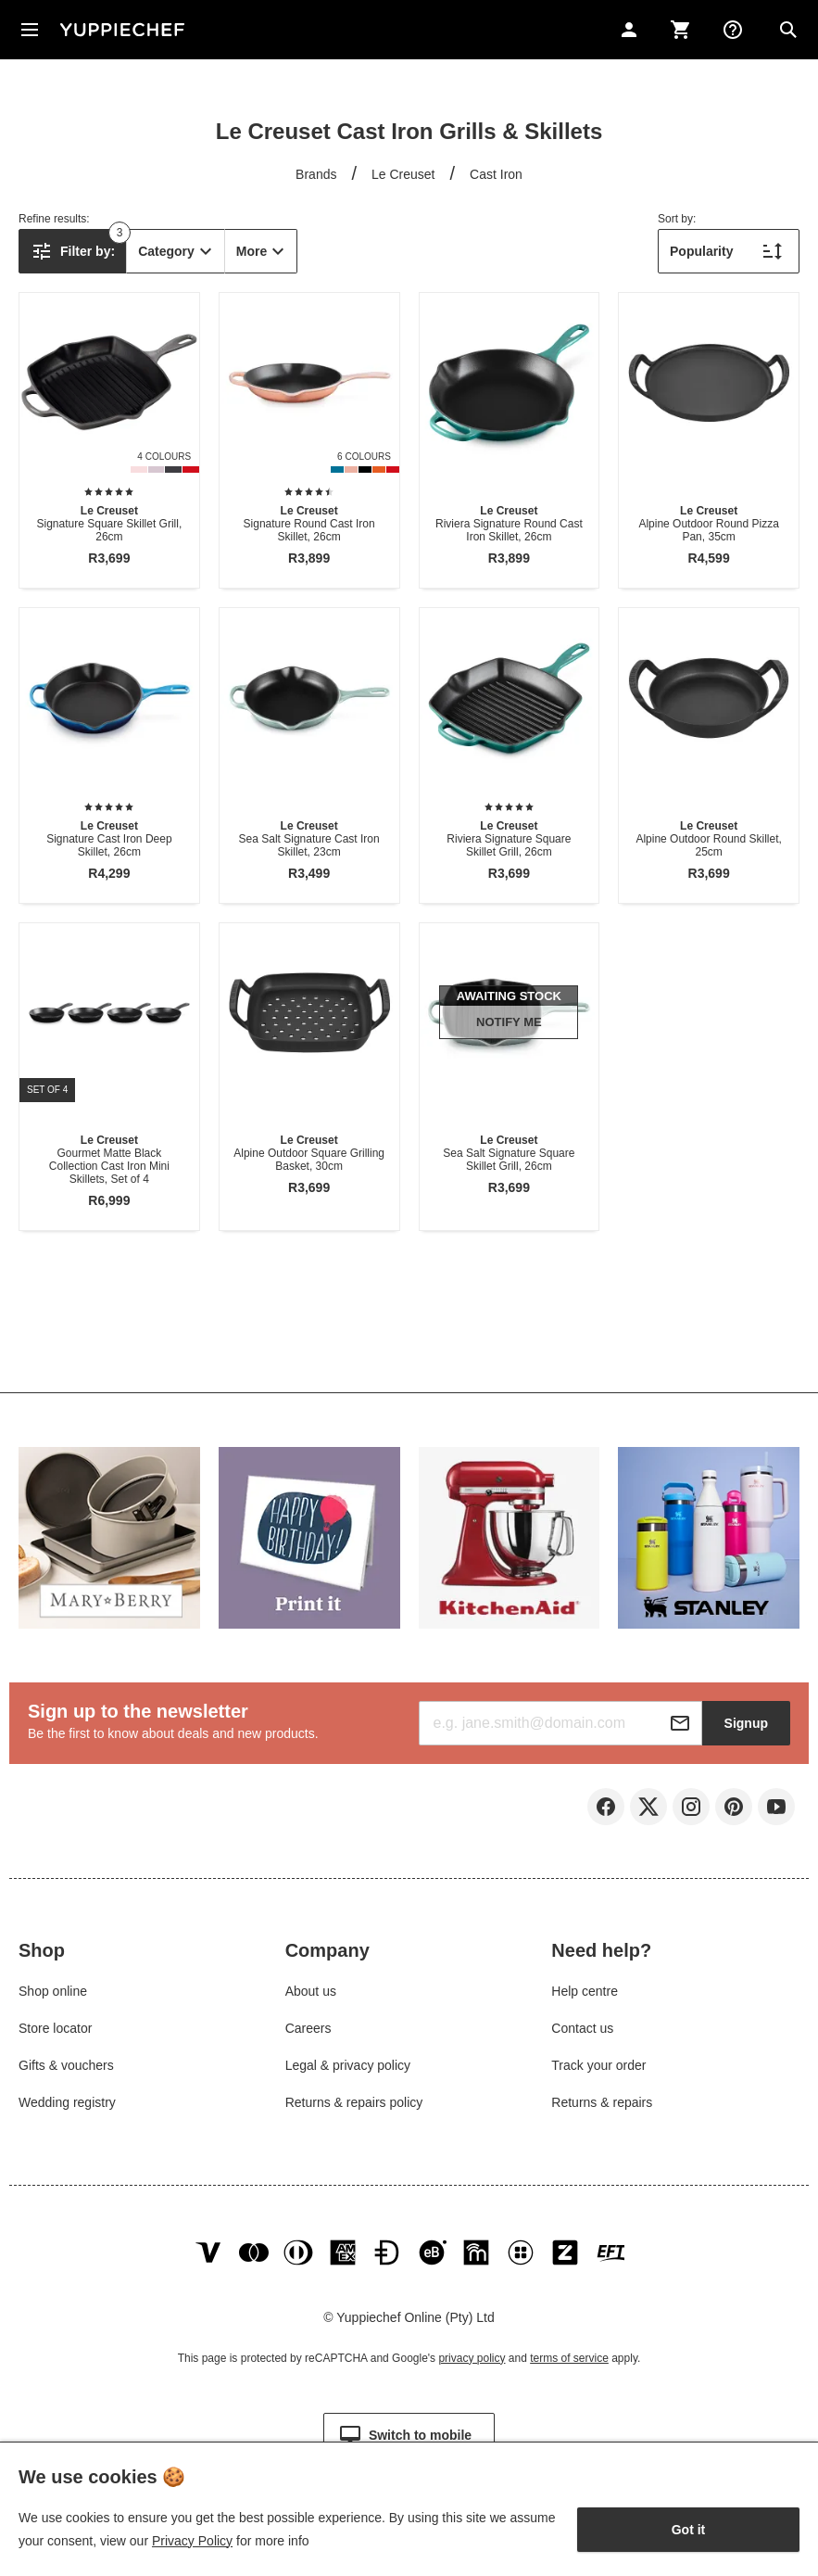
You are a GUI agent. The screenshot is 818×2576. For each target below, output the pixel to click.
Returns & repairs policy (354, 2102)
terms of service (569, 2358)
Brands (316, 174)
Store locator (55, 2028)
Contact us (582, 2028)
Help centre (584, 1991)
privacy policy (471, 2358)
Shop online (53, 1991)
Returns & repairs (601, 2102)
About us (310, 1991)
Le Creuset (402, 174)
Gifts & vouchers (66, 2065)
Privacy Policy (192, 2540)
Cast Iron (496, 174)
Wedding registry (67, 2102)
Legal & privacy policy (347, 2065)
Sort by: (677, 218)
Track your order (598, 2065)
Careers (308, 2028)
